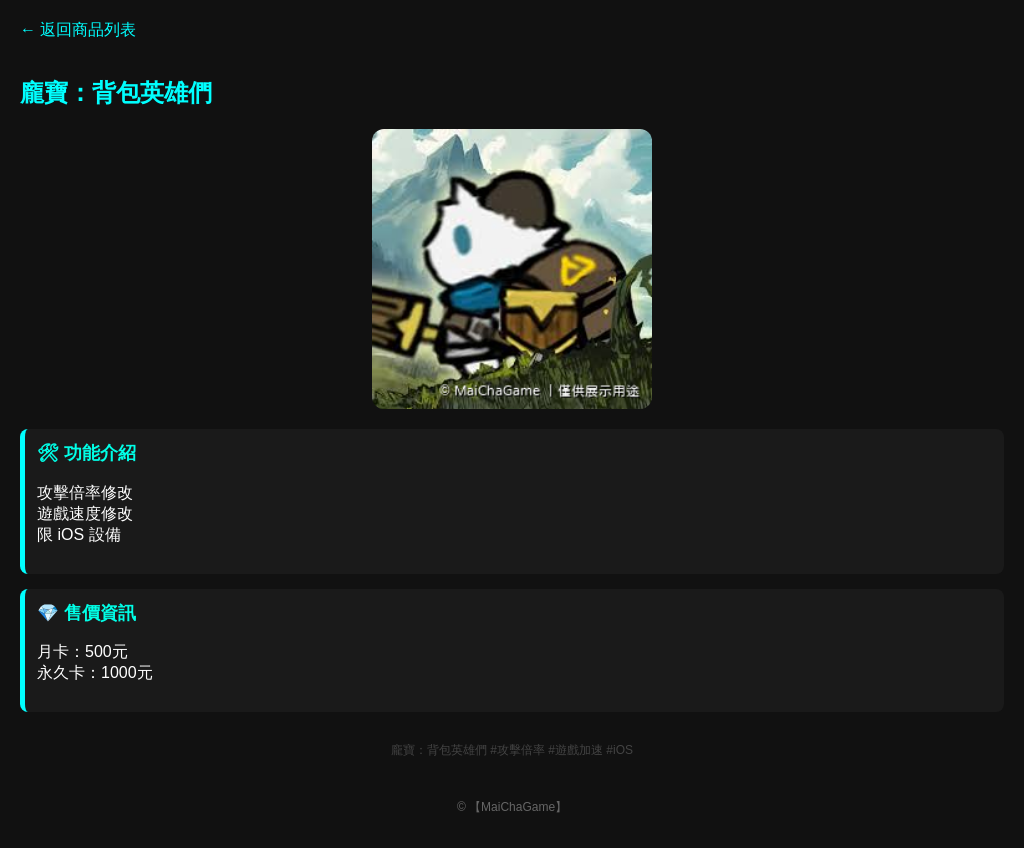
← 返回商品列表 (78, 29)
